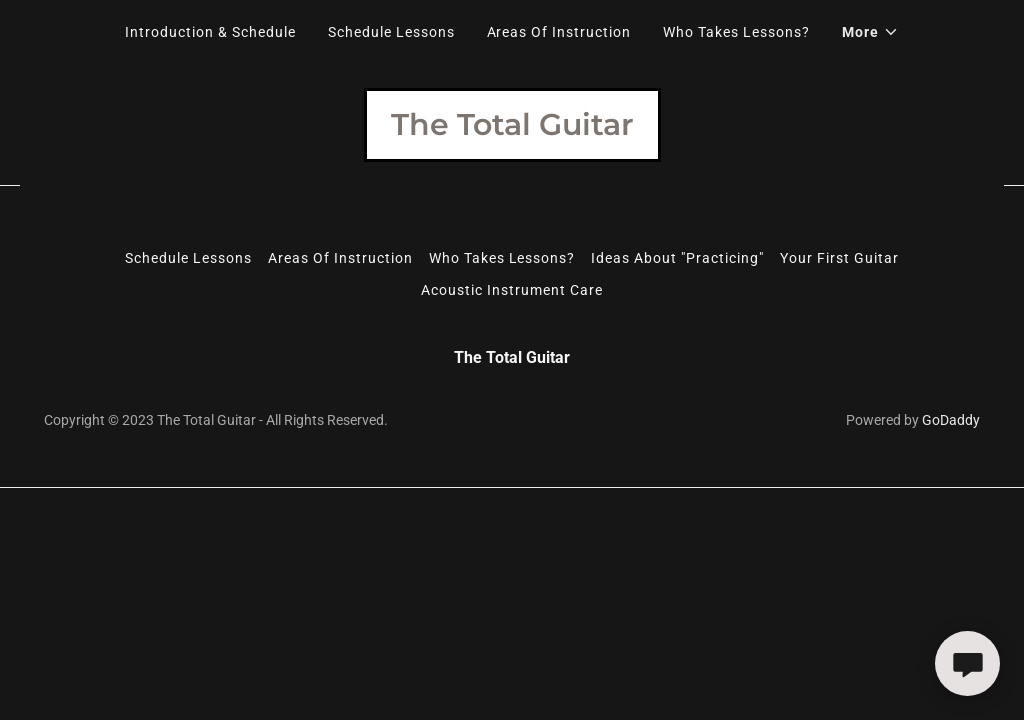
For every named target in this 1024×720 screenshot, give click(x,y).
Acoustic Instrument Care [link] (512, 290)
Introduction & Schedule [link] (210, 32)
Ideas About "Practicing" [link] (677, 258)
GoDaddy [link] (951, 420)
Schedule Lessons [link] (391, 32)
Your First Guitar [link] (839, 258)
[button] (870, 32)
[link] (512, 129)
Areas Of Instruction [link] (559, 32)
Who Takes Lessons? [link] (736, 32)
